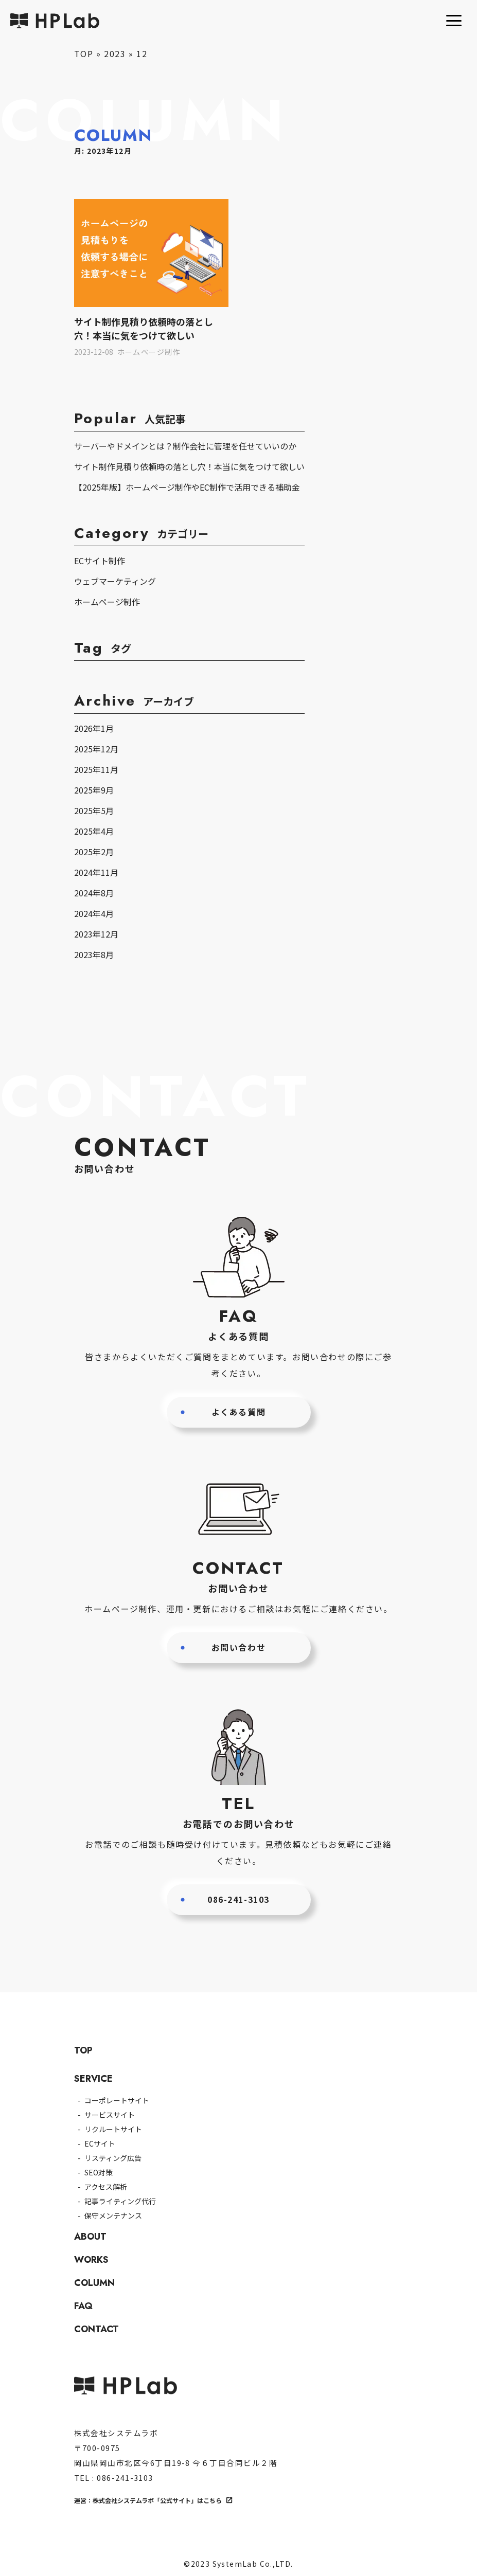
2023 (115, 53)
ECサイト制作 (99, 560)
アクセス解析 (105, 2187)
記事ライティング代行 (120, 2201)
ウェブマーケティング (115, 581)
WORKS (91, 2259)
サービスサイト (109, 2115)
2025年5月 (94, 810)
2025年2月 (94, 851)
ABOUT (90, 2236)
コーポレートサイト (116, 2100)
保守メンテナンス (113, 2215)
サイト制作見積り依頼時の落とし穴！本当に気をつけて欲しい (189, 466)
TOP (84, 53)
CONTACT (96, 2329)
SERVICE (93, 2078)
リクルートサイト (113, 2129)
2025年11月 (96, 769)
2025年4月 (94, 831)
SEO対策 (98, 2172)
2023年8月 (94, 954)
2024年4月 (94, 913)
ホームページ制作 (107, 602)
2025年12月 (96, 749)
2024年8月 (94, 893)
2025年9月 (94, 790)
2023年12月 (96, 934)
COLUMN (94, 2283)
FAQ (83, 2306)
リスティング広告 (113, 2158)
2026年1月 (94, 728)
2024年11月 (96, 872)
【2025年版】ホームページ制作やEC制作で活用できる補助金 (187, 487)
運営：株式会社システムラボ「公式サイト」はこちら (148, 2500)
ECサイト (99, 2143)
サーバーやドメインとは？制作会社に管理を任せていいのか (185, 446)
